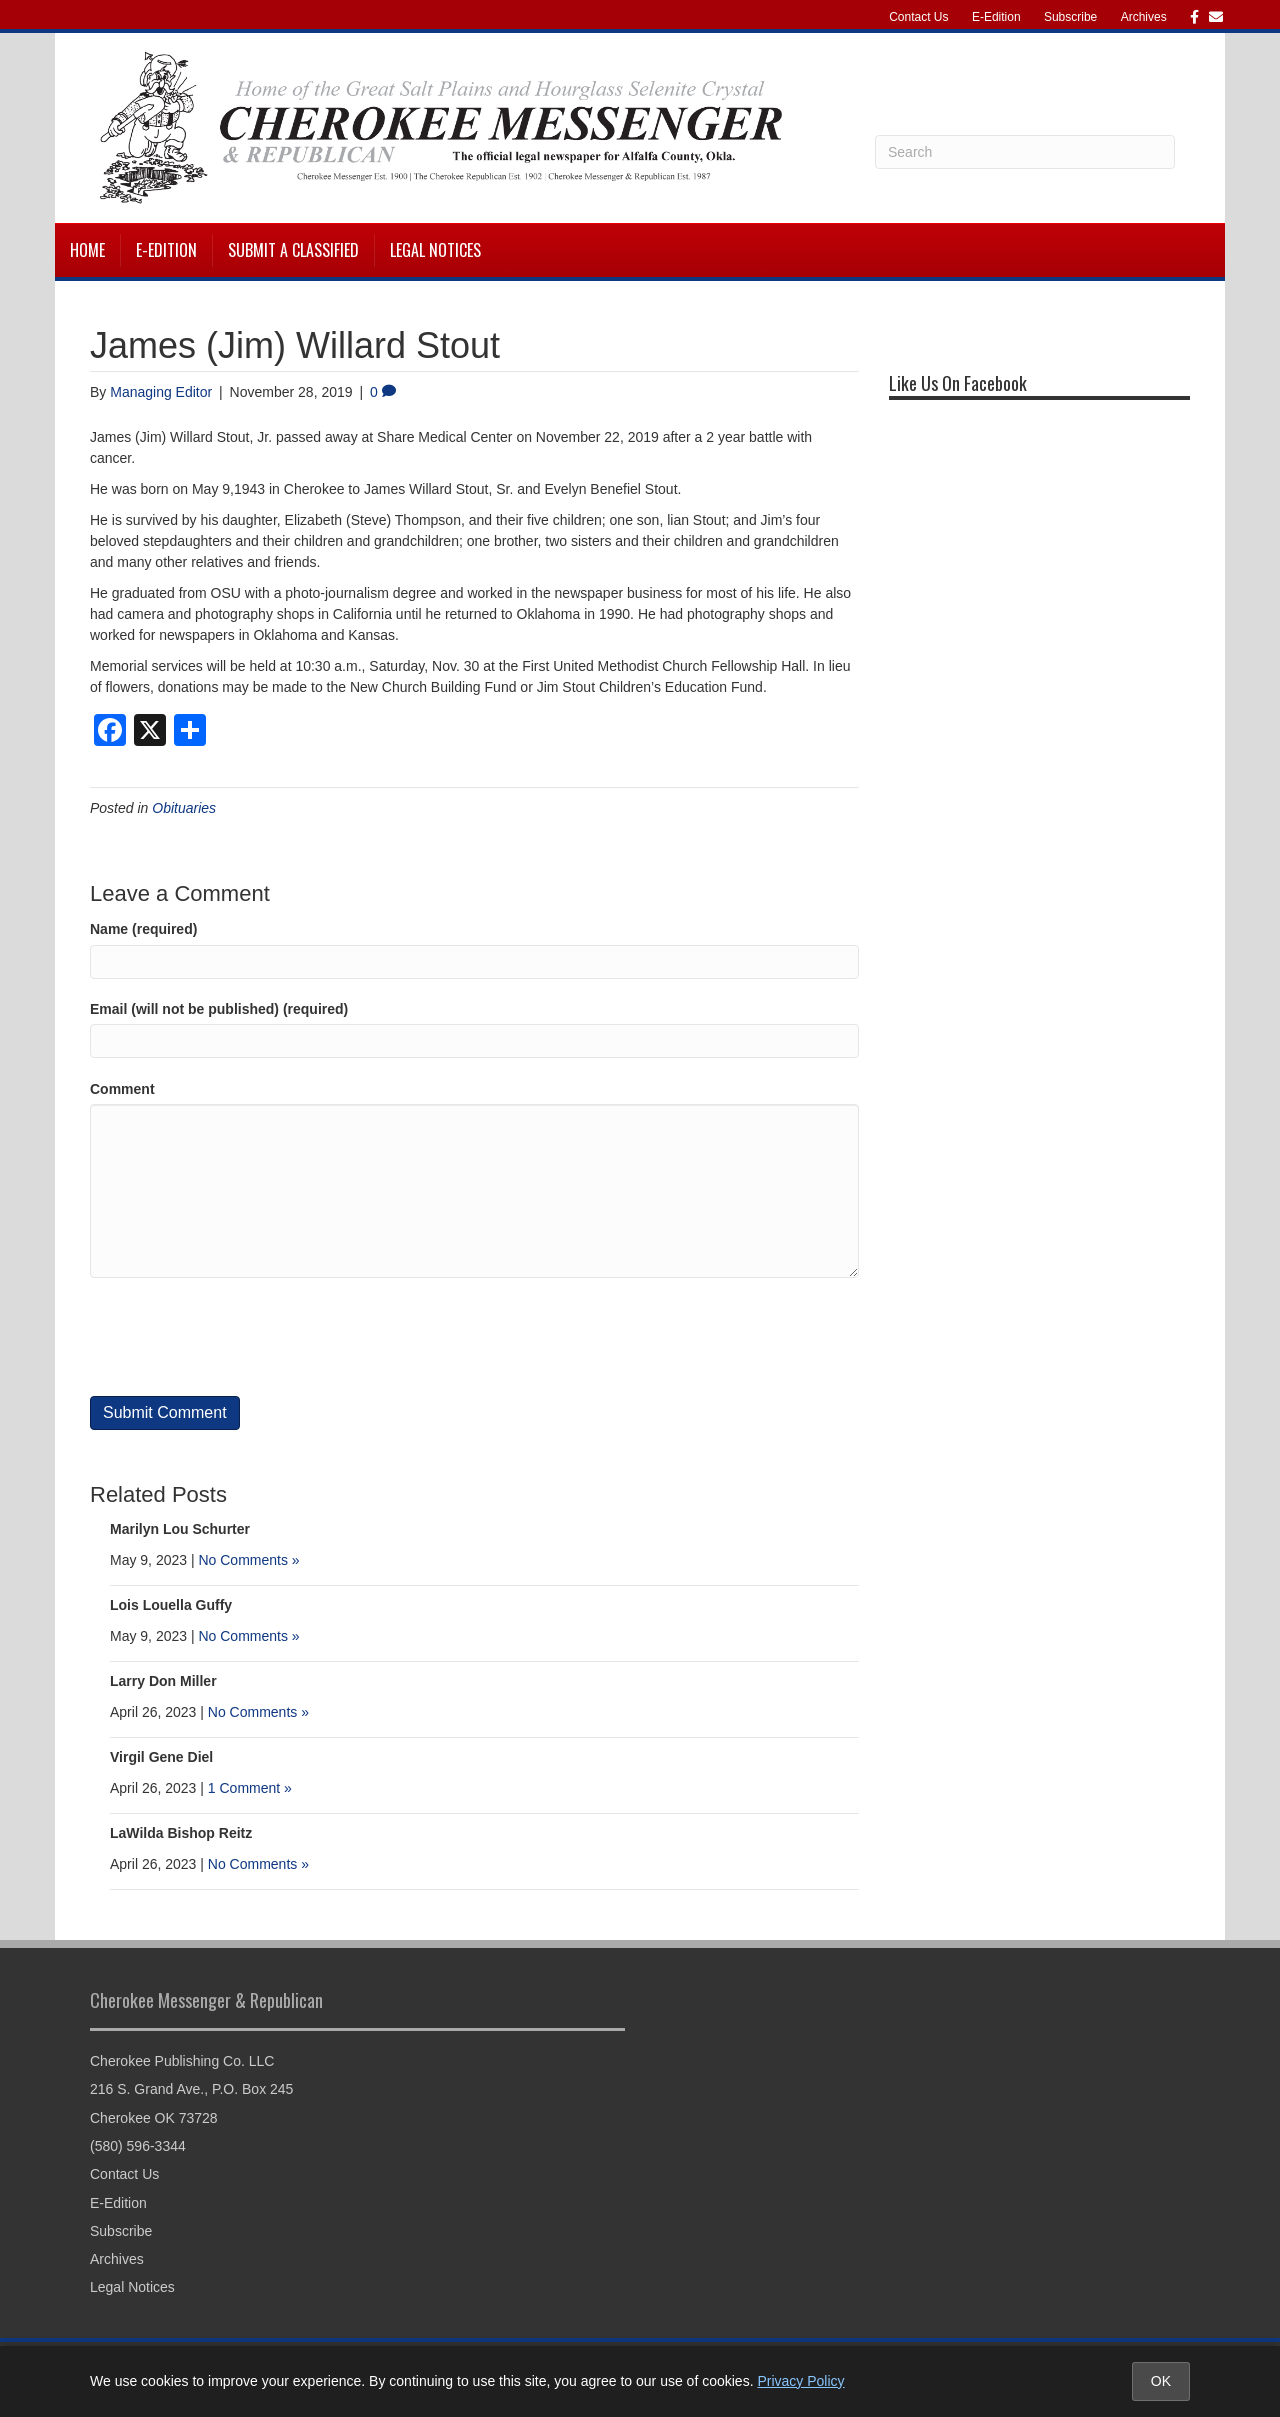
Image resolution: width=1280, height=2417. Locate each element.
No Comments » (248, 1560)
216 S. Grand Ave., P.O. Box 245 (191, 2089)
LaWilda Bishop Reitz (181, 1833)
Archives (1144, 17)
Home (87, 250)
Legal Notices (435, 250)
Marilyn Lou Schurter (180, 1529)
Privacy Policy (800, 2381)
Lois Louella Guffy (171, 1605)
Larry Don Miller (163, 1681)
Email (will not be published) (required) (219, 1009)
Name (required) (143, 929)
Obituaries (184, 808)
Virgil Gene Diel (161, 1757)
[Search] (1025, 152)
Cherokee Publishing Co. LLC (182, 2061)
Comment (122, 1089)
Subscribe (1070, 17)
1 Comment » (250, 1788)
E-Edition (996, 17)
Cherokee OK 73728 (154, 2118)
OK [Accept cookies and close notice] (1161, 2381)
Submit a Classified (293, 250)
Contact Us (918, 17)
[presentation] (242, 1337)
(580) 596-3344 (138, 2146)
